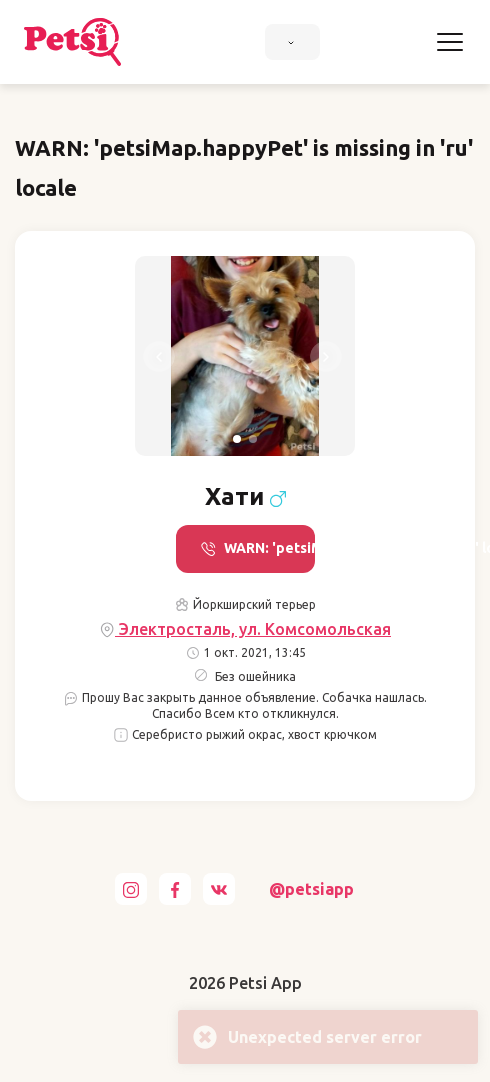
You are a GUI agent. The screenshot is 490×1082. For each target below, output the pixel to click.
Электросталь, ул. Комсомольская (245, 629)
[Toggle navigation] (450, 42)
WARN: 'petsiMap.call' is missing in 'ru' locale (257, 548)
